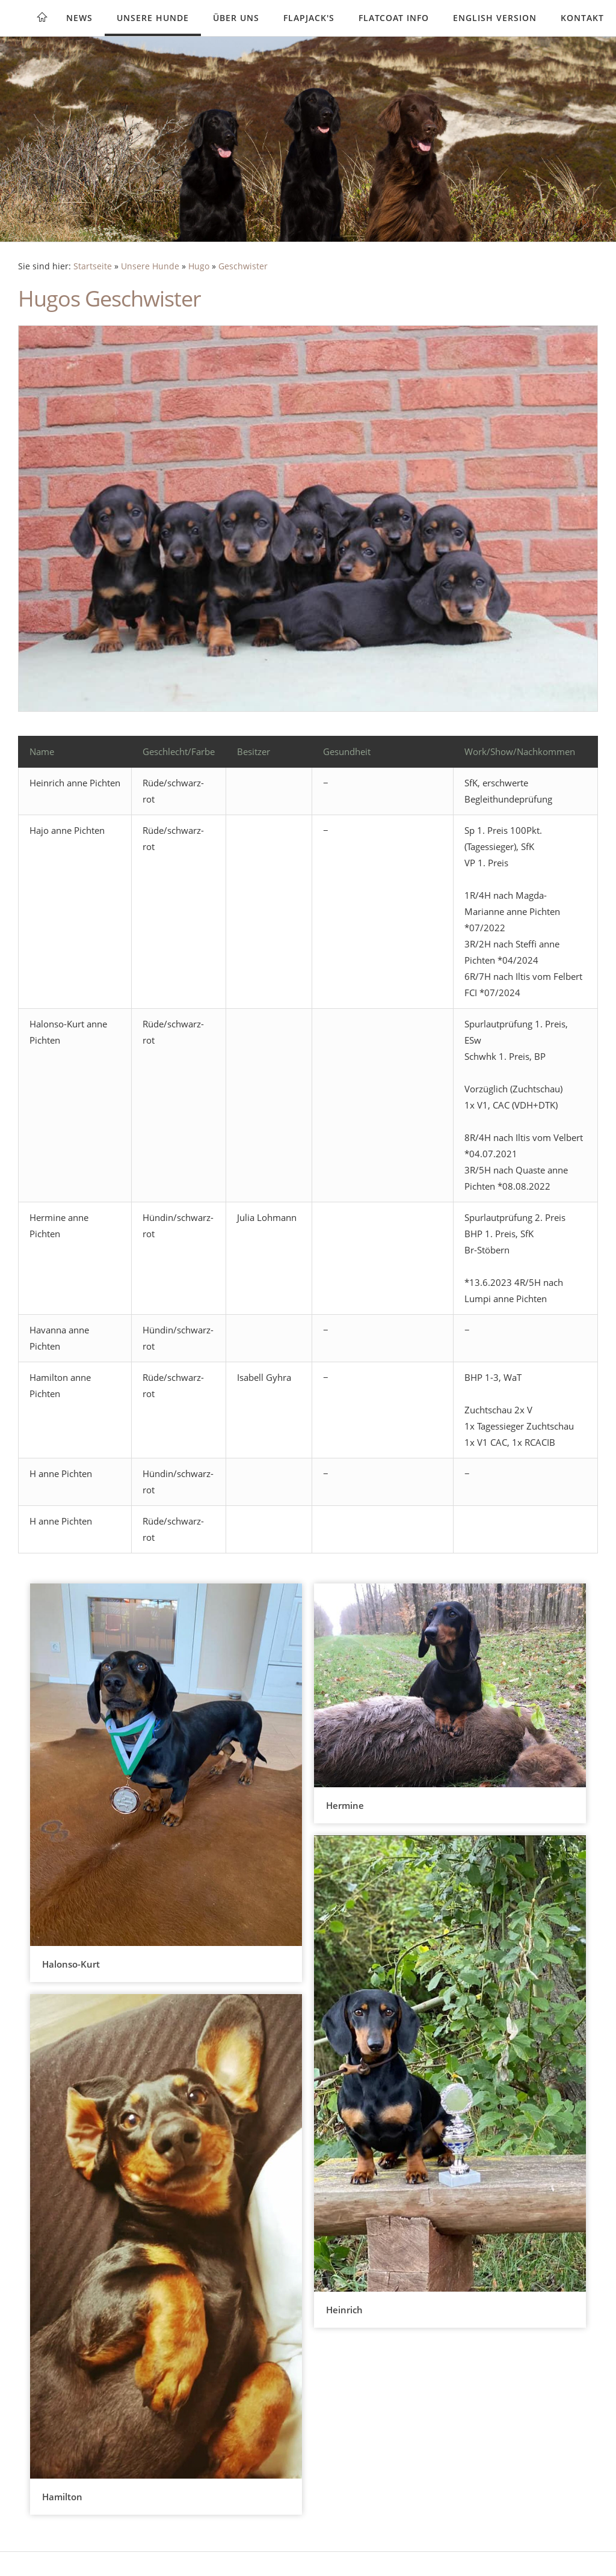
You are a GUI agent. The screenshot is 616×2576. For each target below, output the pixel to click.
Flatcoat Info (394, 17)
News (79, 17)
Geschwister (243, 266)
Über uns (236, 17)
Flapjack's (308, 17)
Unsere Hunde (153, 17)
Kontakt (582, 17)
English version (495, 17)
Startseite (92, 266)
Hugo (198, 266)
